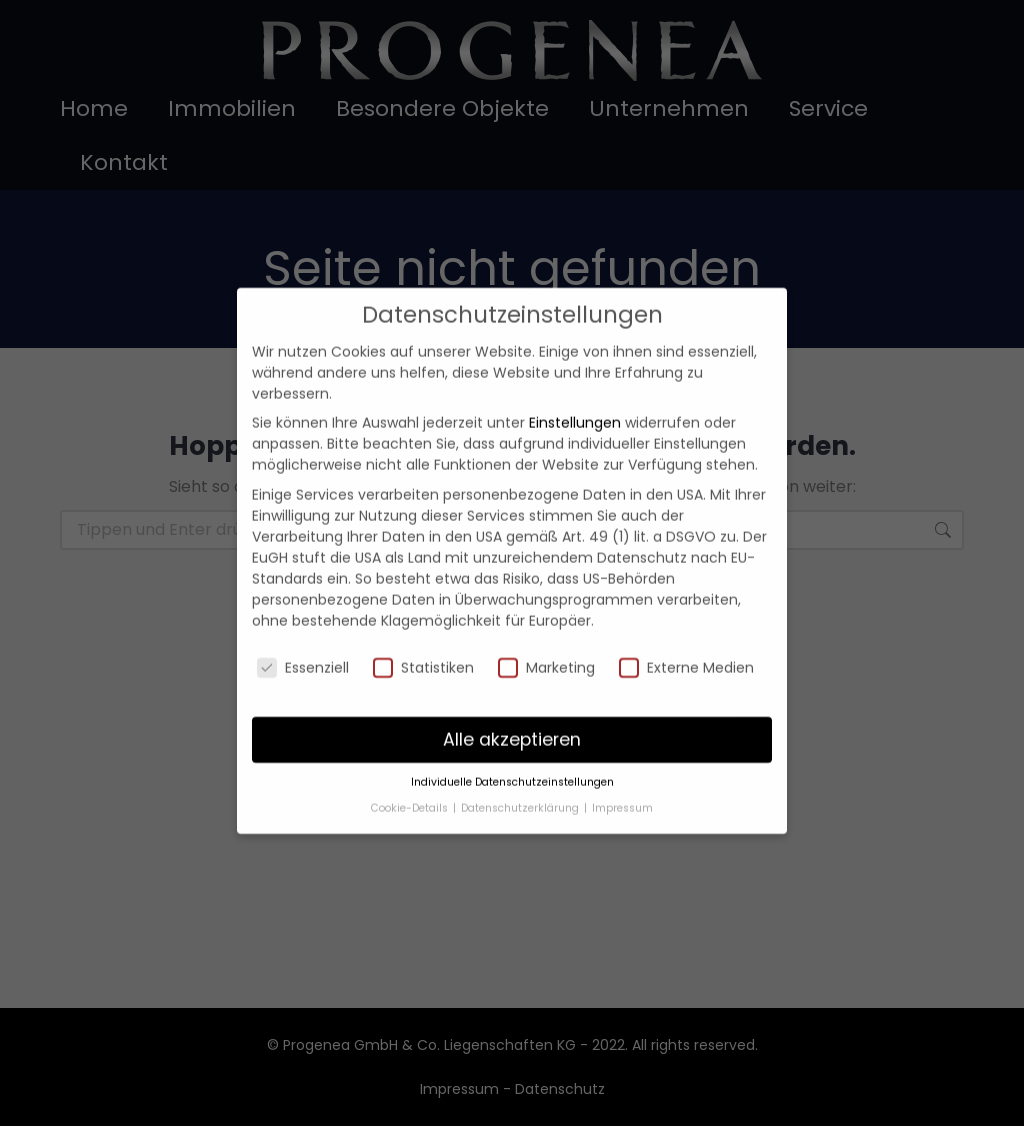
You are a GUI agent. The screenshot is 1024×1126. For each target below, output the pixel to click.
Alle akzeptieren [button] (512, 713)
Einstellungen (575, 397)
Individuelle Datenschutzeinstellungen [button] (512, 756)
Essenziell (303, 641)
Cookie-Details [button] (411, 781)
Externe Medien (686, 641)
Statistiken (423, 641)
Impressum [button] (622, 781)
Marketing (546, 641)
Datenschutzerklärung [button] (521, 781)
